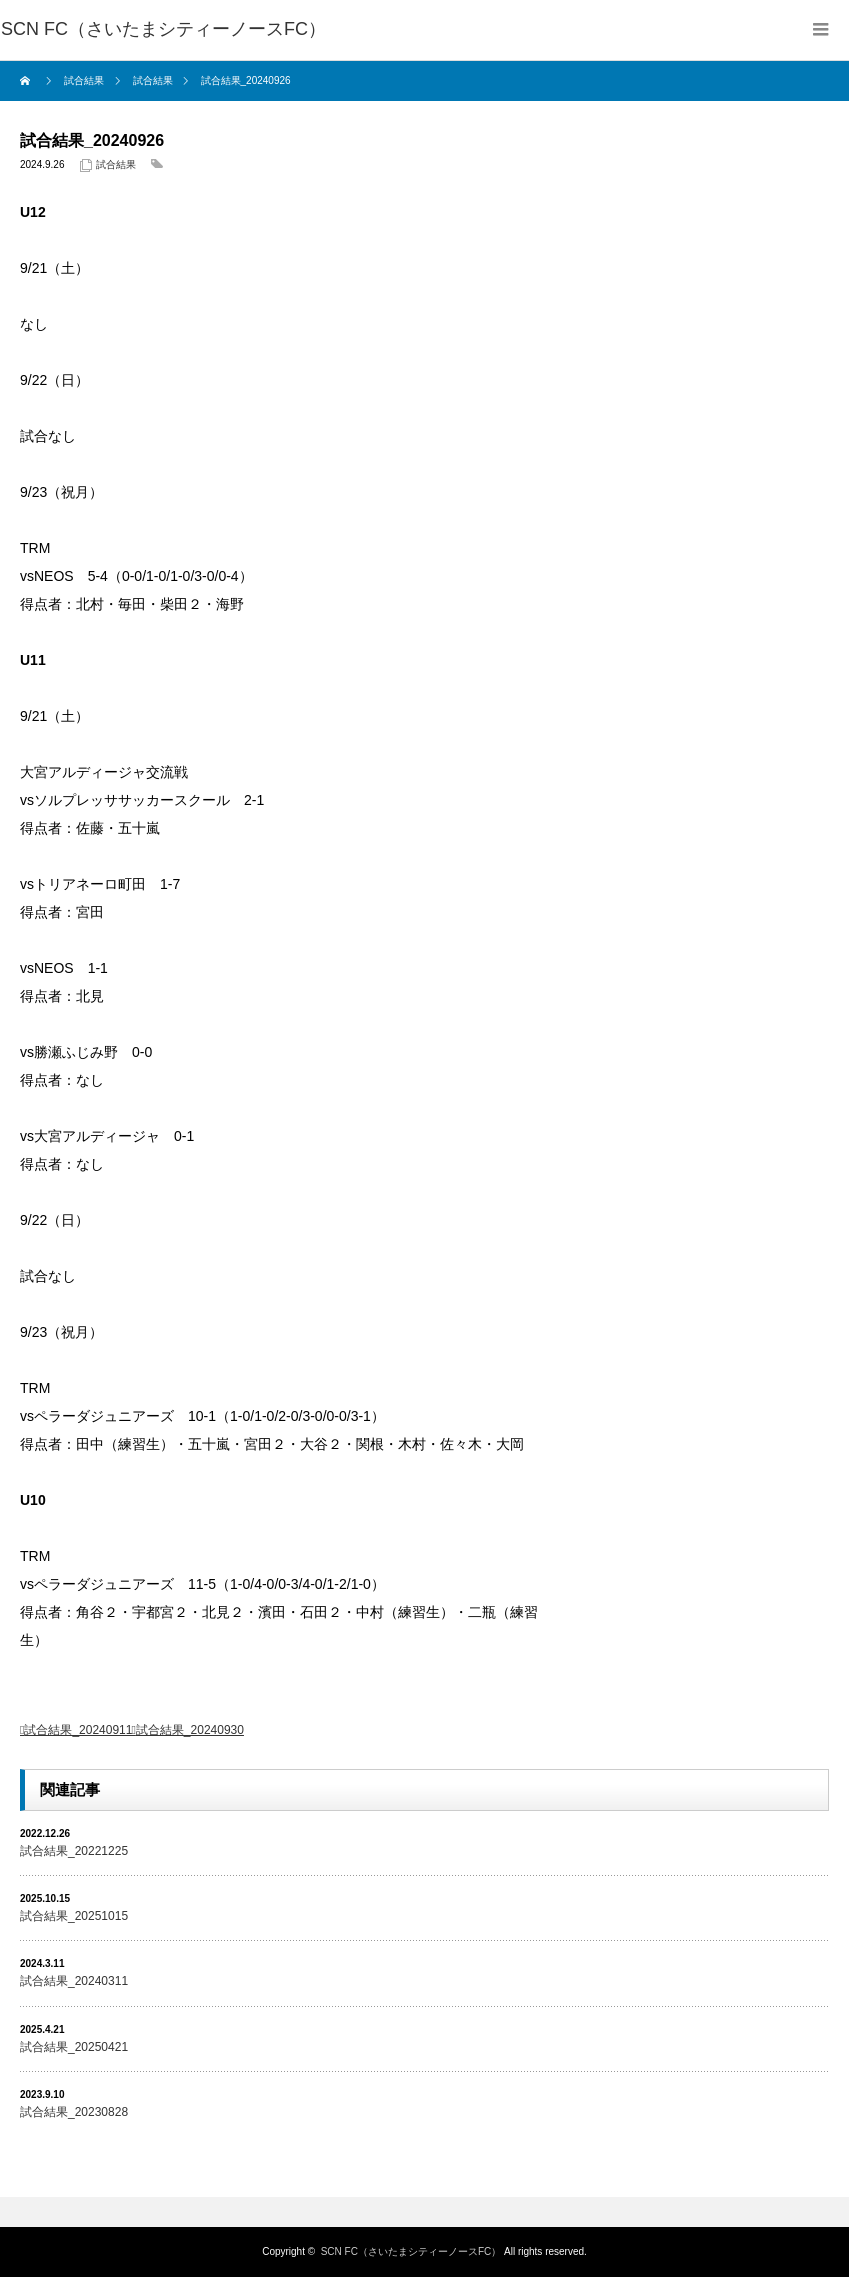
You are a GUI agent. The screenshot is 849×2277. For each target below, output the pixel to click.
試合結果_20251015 (74, 1916)
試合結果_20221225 (74, 1851)
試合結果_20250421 (74, 2047)
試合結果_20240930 (190, 1730)
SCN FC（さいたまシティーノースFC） (411, 2251)
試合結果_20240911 (78, 1730)
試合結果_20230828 (74, 2112)
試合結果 (116, 164)
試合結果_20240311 (74, 1981)
